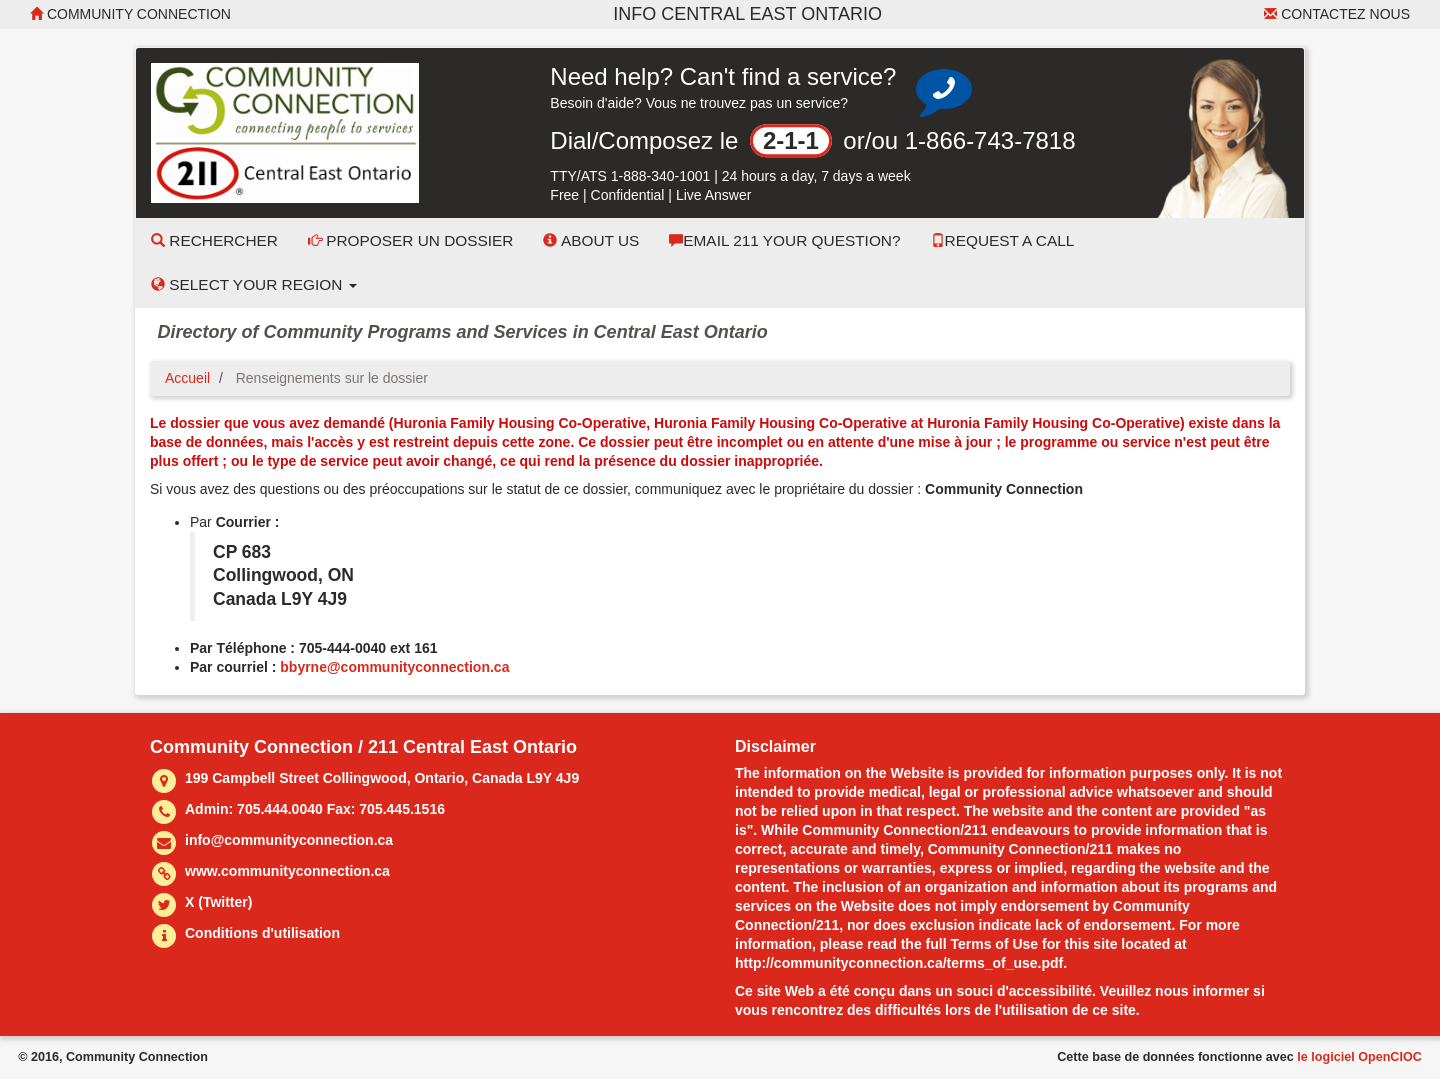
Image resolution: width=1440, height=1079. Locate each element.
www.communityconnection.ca (287, 871)
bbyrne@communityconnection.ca (394, 667)
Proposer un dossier (411, 240)
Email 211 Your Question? (784, 240)
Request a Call (1003, 240)
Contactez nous (1337, 14)
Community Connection (130, 14)
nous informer (1202, 991)
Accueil (187, 378)
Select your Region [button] (254, 284)
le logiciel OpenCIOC (1359, 1057)
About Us (591, 240)
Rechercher (214, 240)
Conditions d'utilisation (262, 933)
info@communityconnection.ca (289, 840)
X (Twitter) (218, 902)
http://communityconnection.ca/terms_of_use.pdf (899, 963)
